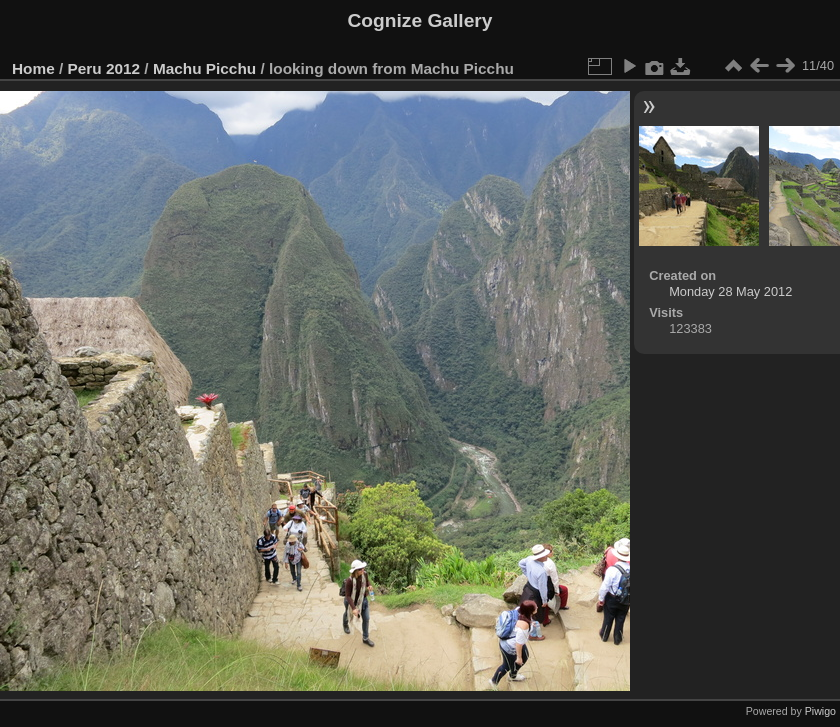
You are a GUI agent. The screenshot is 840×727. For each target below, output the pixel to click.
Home (33, 68)
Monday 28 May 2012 (730, 291)
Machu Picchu (204, 68)
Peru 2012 (104, 68)
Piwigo (820, 711)
